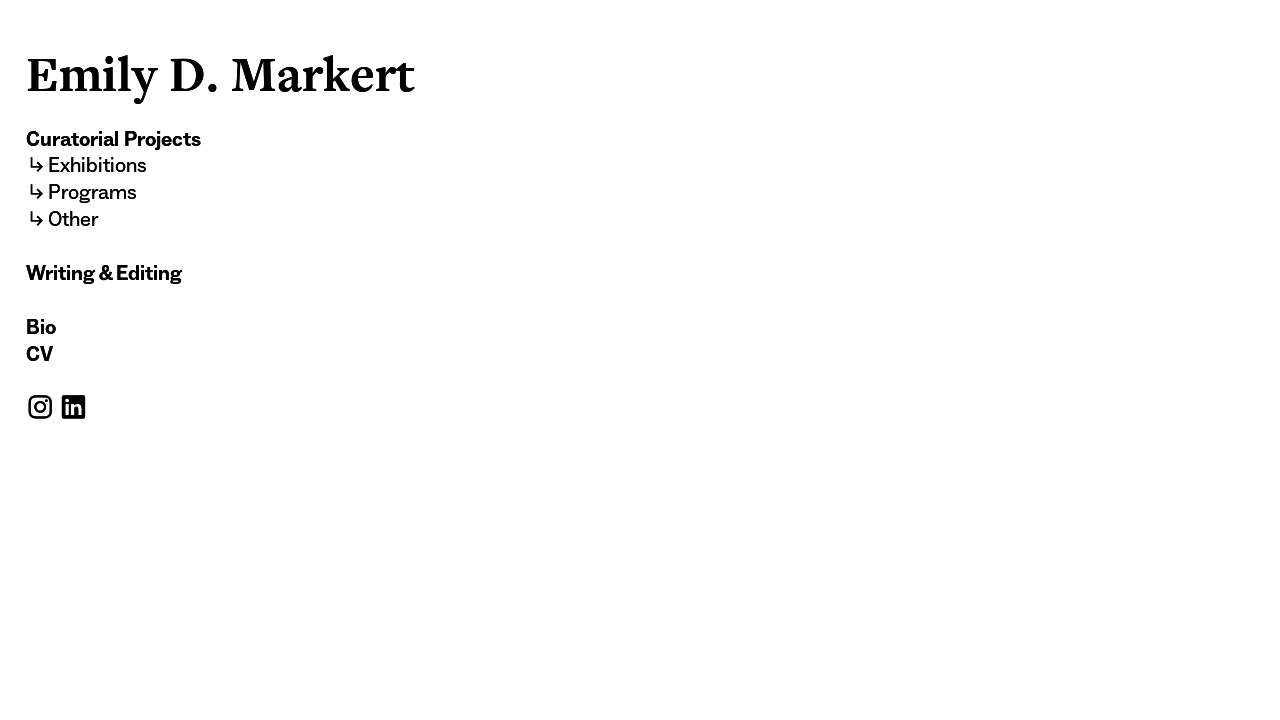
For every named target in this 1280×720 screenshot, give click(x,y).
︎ (73, 408)
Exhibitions (97, 165)
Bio (41, 327)
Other (73, 219)
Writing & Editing (104, 273)
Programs (92, 192)
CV (39, 354)
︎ (40, 408)
